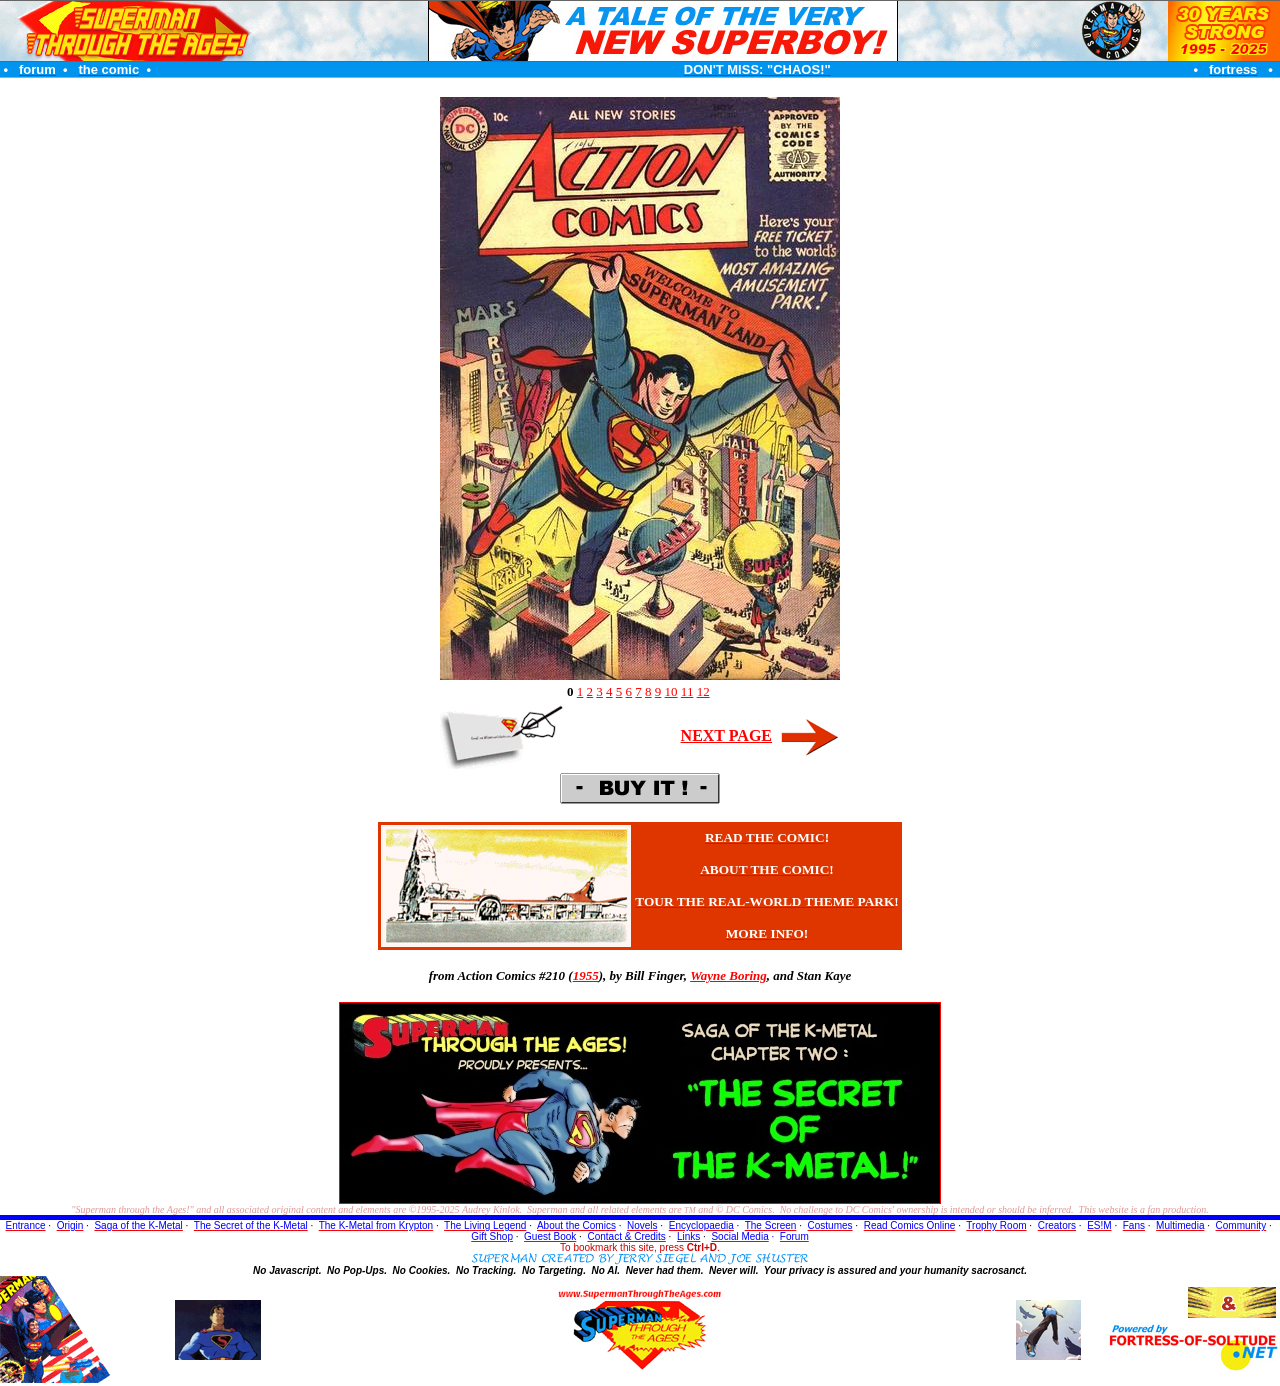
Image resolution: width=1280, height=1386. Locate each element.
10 (671, 691)
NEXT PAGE (726, 735)
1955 (586, 975)
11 (687, 691)
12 (703, 691)
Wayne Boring (728, 975)
